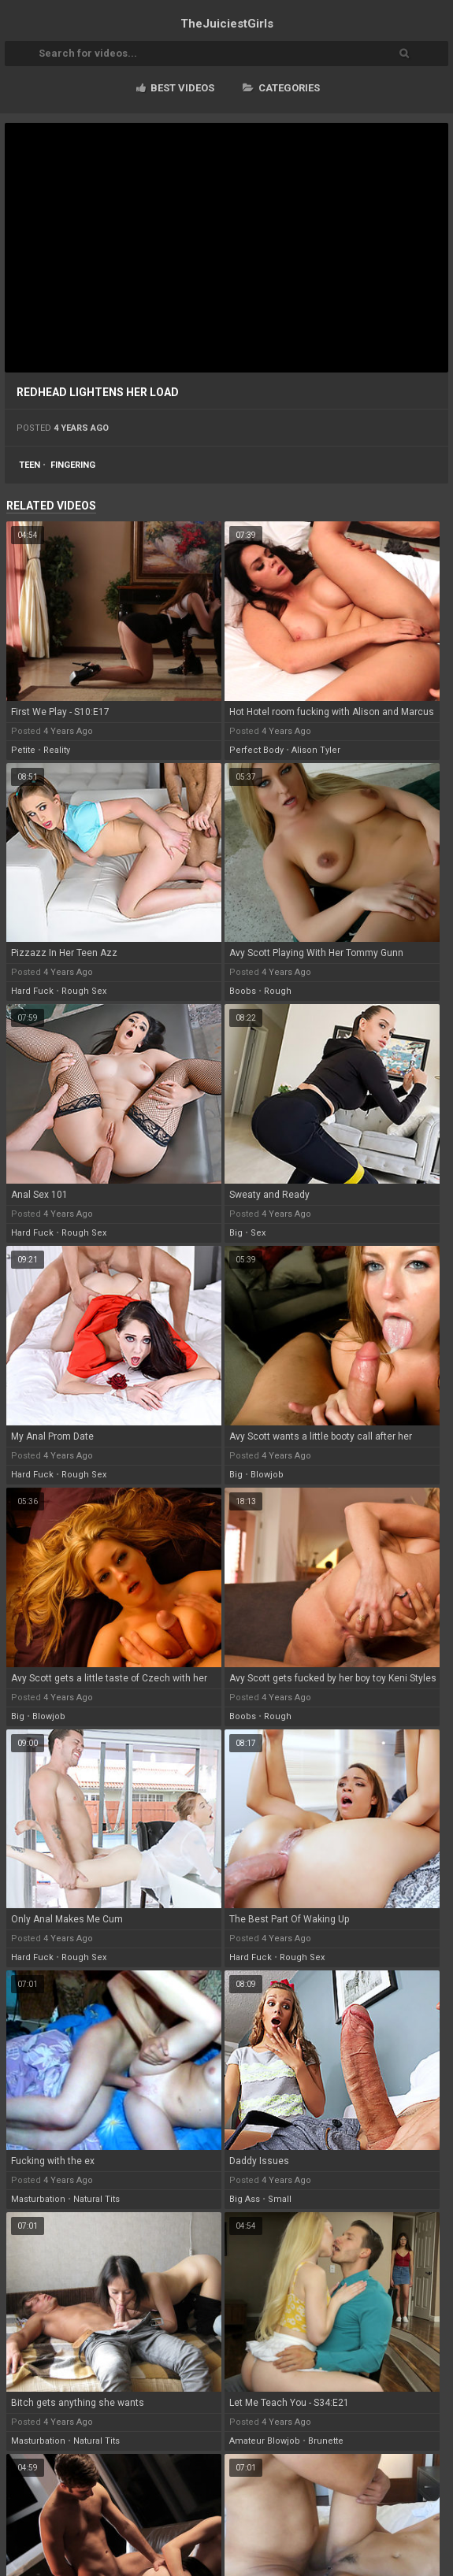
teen (29, 465)
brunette (325, 2441)
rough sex (83, 991)
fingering (72, 465)
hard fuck (32, 991)
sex (258, 1233)
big (236, 1233)
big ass (244, 2199)
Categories (281, 88)
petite (23, 750)
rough (277, 991)
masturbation (38, 2199)
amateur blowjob (264, 2441)
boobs (242, 991)
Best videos (175, 88)
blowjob (267, 1475)
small (279, 2199)
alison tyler (315, 750)
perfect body (256, 750)
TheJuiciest (226, 24)
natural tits (96, 2199)
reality (56, 750)
